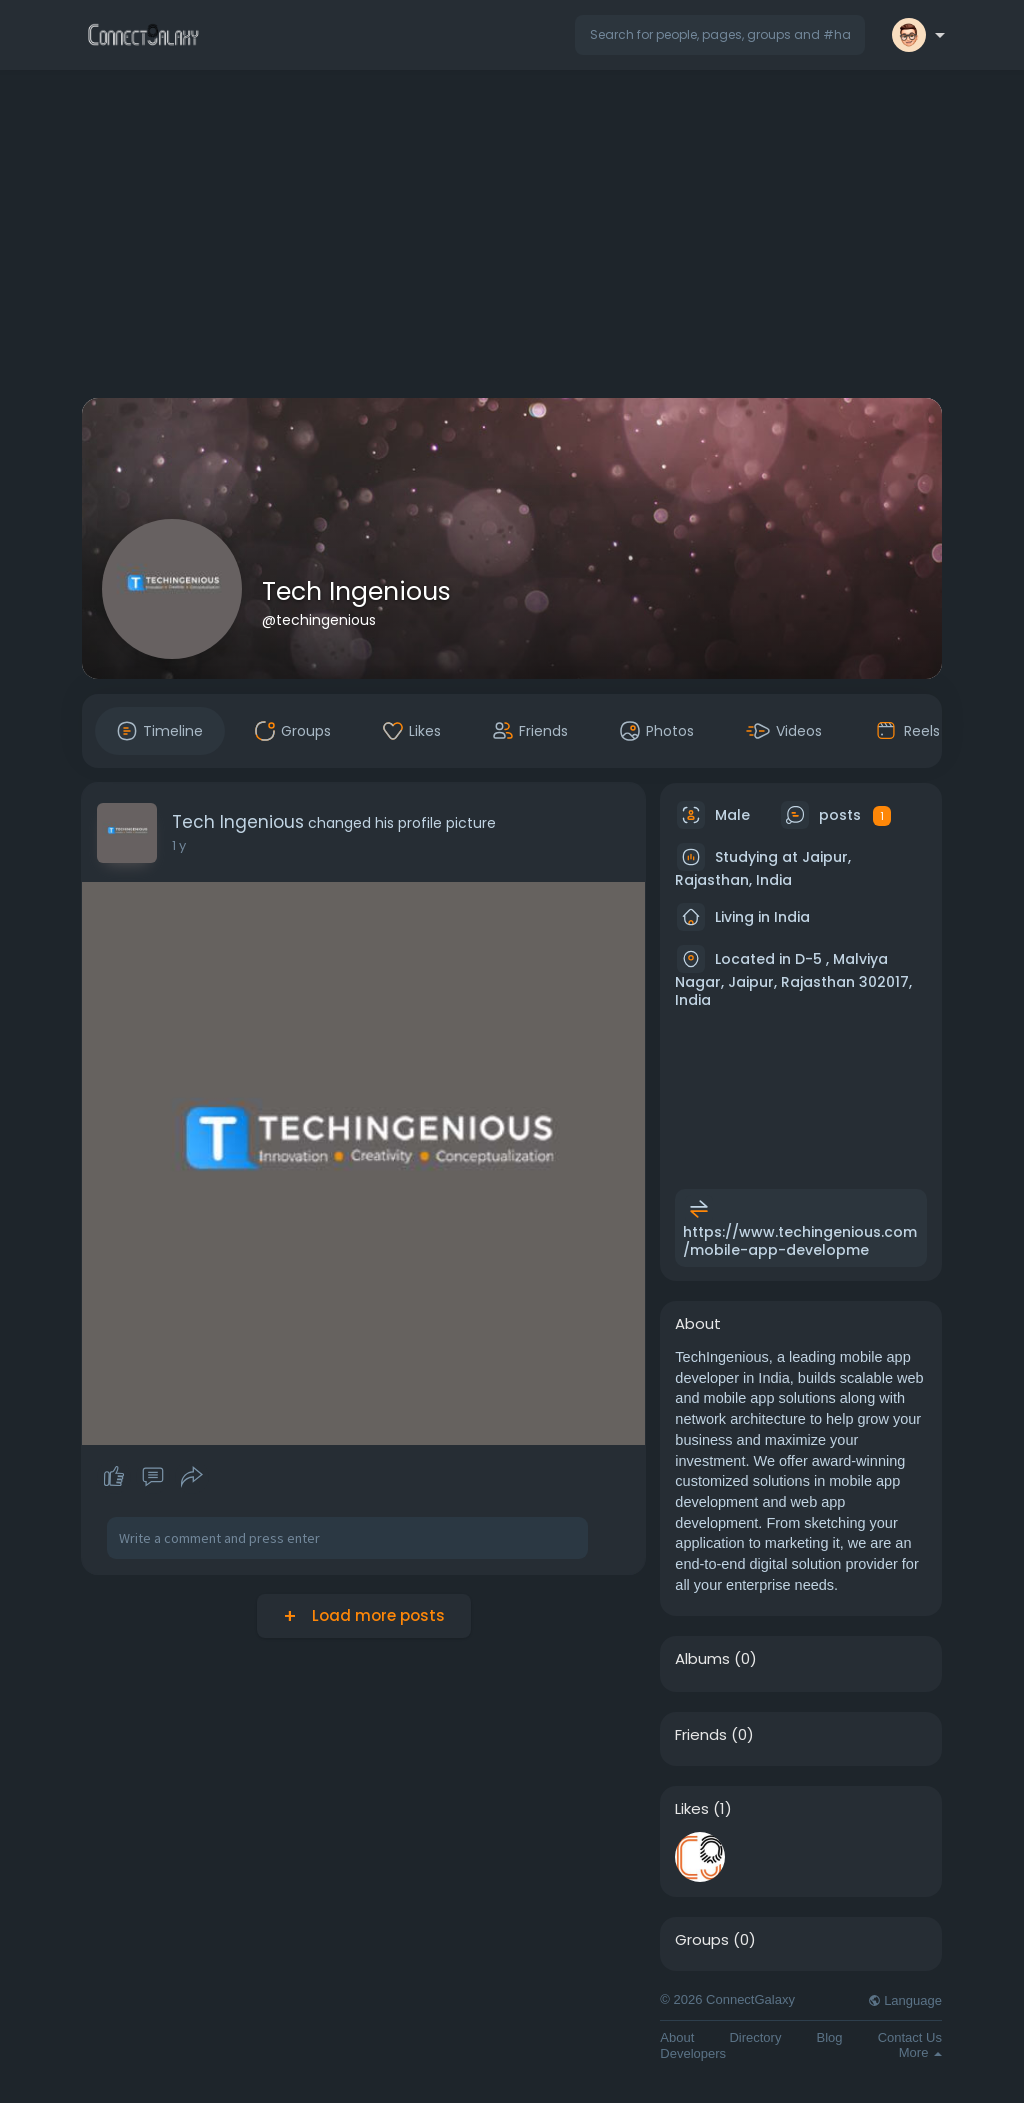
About (677, 2037)
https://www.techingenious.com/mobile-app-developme (800, 1241)
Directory (755, 2037)
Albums (702, 1659)
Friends (701, 1735)
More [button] (920, 2052)
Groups (702, 1940)
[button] (720, 35)
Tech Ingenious (356, 591)
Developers (693, 2053)
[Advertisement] (512, 238)
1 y (179, 845)
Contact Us (910, 2037)
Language (905, 2000)
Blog (830, 2037)
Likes (692, 1809)
